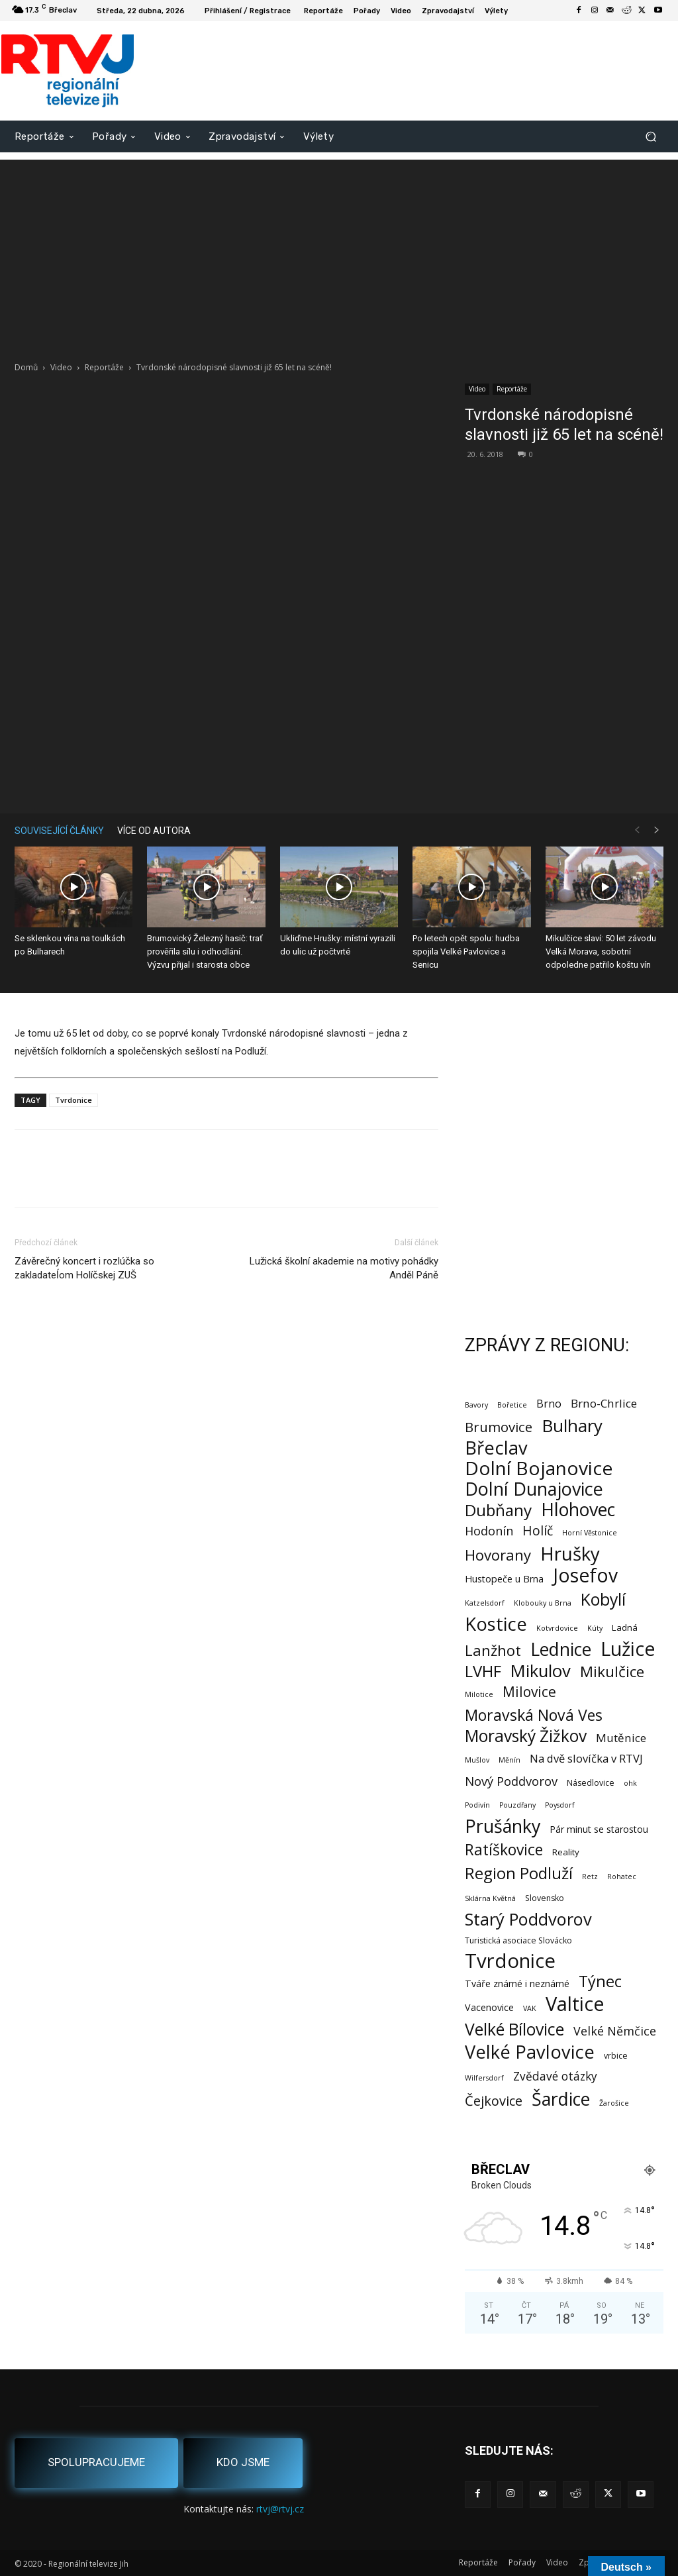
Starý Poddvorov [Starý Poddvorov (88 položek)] (528, 1919)
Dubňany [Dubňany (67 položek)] (498, 1510)
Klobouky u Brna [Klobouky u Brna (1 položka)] (542, 1603)
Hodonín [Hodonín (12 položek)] (489, 1531)
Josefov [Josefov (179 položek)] (585, 1575)
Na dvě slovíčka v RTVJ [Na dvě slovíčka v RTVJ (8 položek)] (586, 1758)
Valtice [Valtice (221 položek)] (575, 2004)
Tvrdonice (73, 1100)
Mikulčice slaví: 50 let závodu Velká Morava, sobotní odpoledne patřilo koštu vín (601, 951)
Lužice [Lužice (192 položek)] (628, 1649)
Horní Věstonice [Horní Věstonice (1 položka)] (589, 1532)
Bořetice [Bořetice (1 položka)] (512, 1405)
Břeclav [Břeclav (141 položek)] (496, 1448)
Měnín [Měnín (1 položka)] (509, 1760)
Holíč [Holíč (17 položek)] (537, 1530)
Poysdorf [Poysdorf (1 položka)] (560, 1805)
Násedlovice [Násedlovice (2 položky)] (590, 1782)
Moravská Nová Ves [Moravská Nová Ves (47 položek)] (534, 1715)
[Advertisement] (339, 252)
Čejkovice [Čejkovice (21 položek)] (493, 2101)
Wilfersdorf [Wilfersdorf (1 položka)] (484, 2078)
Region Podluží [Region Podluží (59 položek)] (519, 1873)
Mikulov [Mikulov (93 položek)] (540, 1671)
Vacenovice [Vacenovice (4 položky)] (489, 2007)
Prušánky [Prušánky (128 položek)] (502, 1826)
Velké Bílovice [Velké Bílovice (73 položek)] (514, 2029)
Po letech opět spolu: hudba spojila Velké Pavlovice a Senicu (466, 951)
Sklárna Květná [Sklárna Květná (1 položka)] (490, 1898)
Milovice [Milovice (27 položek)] (529, 1692)
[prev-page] (637, 830)
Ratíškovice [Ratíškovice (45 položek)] (504, 1850)
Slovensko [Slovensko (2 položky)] (544, 1898)
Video (61, 367)
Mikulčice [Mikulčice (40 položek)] (612, 1671)
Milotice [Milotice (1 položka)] (479, 1694)
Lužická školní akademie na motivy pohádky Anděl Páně (344, 1268)
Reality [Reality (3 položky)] (565, 1852)
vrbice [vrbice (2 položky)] (616, 2055)
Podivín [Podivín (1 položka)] (477, 1805)
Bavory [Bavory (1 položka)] (476, 1405)
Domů (26, 367)
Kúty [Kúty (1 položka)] (595, 1628)
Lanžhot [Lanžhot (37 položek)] (493, 1650)
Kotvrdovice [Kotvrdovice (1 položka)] (557, 1628)
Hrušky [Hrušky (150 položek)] (570, 1554)
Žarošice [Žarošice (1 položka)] (614, 2103)
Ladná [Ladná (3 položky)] (625, 1627)
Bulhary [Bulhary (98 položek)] (572, 1426)
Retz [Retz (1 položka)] (590, 1876)
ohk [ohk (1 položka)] (630, 1783)
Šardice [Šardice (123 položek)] (561, 2099)
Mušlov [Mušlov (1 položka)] (477, 1760)
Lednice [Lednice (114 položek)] (560, 1650)
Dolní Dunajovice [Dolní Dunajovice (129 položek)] (534, 1489)
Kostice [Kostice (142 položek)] (496, 1624)
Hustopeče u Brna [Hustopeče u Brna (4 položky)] (504, 1578)
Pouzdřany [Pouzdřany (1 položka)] (517, 1805)
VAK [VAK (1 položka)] (529, 2008)
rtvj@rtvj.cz (280, 2508)
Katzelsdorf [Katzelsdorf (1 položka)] (485, 1603)
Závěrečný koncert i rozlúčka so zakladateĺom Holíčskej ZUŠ (84, 1268)
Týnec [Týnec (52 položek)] (600, 1981)
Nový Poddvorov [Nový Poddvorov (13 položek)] (511, 1781)
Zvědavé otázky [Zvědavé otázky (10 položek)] (555, 2076)
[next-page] (656, 830)
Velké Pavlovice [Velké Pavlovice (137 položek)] (530, 2052)
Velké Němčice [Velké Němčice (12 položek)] (614, 2031)
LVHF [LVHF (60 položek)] (483, 1671)
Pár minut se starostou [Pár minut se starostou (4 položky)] (599, 1829)
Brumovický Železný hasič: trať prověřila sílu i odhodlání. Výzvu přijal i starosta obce (205, 951)
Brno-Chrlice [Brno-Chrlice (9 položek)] (604, 1403)
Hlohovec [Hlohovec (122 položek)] (578, 1509)
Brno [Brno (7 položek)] (548, 1404)
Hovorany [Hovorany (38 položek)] (498, 1555)
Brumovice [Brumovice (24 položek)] (498, 1427)
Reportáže (104, 367)
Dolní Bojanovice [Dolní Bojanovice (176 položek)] (538, 1468)
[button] (650, 136)
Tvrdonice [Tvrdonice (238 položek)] (510, 1961)
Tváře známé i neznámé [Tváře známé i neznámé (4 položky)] (517, 1983)
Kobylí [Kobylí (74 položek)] (603, 1599)
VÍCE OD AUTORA (154, 830)
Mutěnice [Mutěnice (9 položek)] (621, 1738)
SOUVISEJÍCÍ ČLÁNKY (59, 830)
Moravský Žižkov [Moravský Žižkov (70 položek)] (526, 1736)
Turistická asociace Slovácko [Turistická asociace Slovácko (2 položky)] (518, 1940)
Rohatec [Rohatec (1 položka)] (621, 1876)
